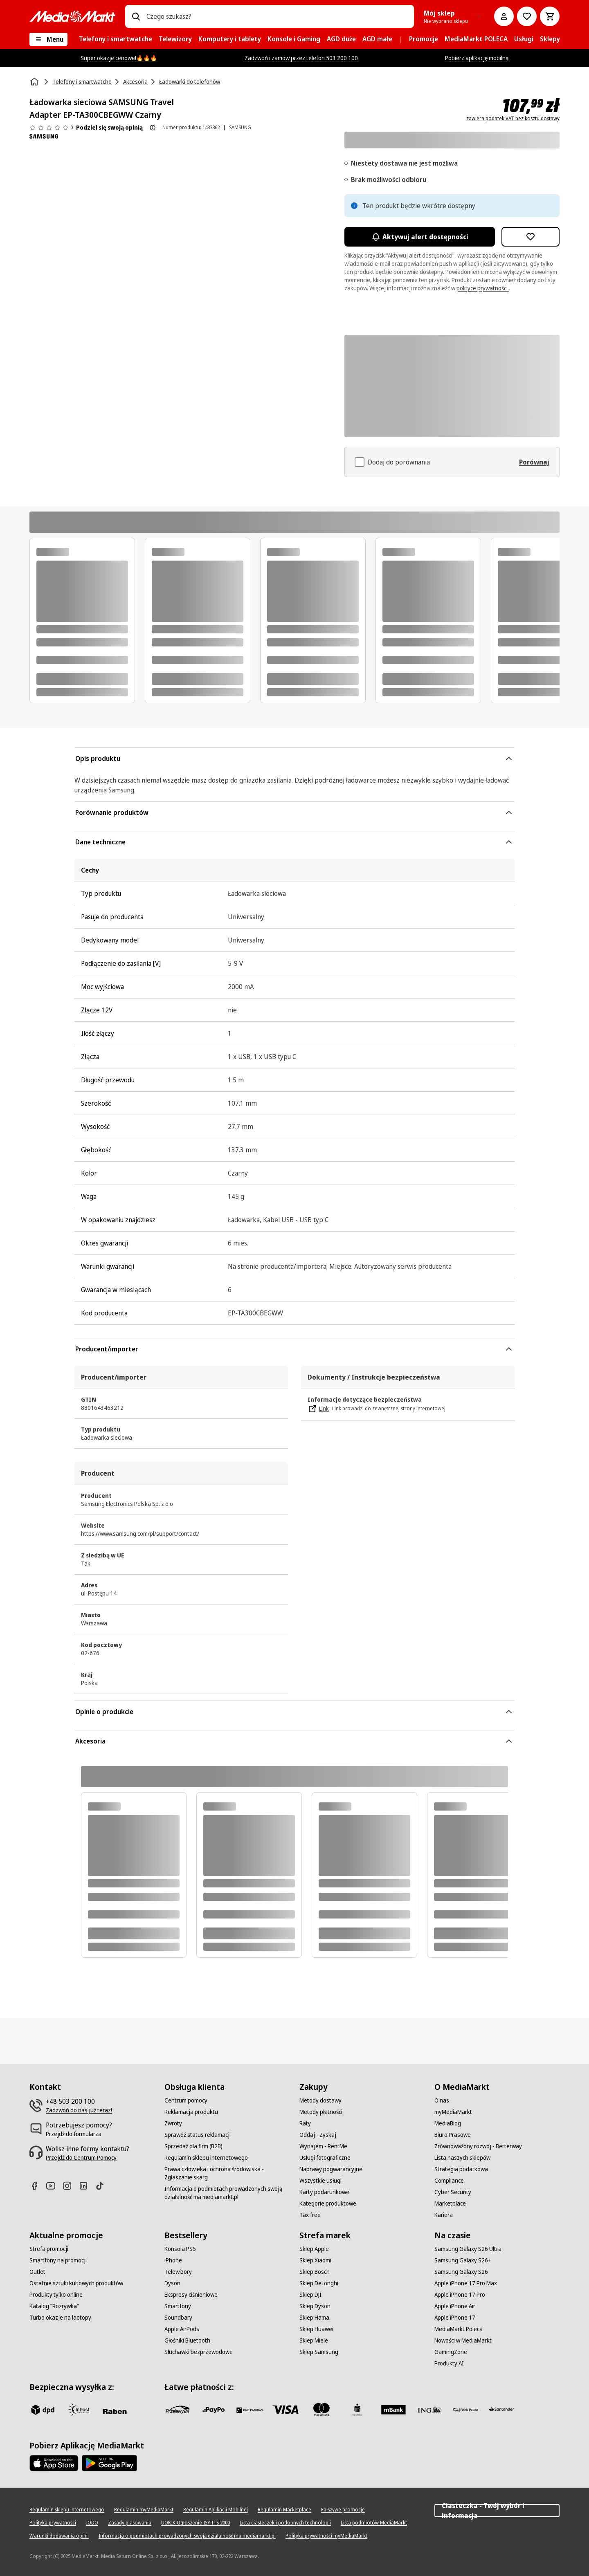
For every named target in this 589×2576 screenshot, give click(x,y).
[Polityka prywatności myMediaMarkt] (326, 2536)
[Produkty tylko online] (56, 2295)
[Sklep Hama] (314, 2317)
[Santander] (501, 2411)
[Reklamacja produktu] (191, 2112)
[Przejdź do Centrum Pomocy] (81, 2158)
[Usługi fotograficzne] (325, 2158)
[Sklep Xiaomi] (315, 2260)
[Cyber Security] (452, 2192)
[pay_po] (213, 2409)
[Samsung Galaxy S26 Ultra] (467, 2249)
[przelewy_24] (177, 2409)
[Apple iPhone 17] (454, 2317)
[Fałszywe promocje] (343, 2509)
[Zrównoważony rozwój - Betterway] (478, 2146)
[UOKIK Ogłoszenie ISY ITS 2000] (195, 2523)
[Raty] (305, 2123)
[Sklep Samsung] (318, 2352)
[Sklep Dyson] (314, 2306)
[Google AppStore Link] (109, 2463)
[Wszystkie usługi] (320, 2181)
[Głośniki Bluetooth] (187, 2340)
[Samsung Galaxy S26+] (462, 2260)
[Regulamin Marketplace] (284, 2509)
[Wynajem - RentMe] (323, 2146)
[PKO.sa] (465, 2409)
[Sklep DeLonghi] (318, 2283)
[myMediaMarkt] (453, 2112)
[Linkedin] (87, 2186)
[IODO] (92, 2523)
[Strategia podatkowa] (461, 2169)
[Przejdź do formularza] (73, 2134)
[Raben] (114, 2411)
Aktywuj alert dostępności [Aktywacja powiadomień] (419, 237)
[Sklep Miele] (313, 2340)
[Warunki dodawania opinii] (59, 2536)
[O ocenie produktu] (152, 127)
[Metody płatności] (320, 2112)
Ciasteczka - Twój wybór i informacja (497, 2510)
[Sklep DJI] (310, 2295)
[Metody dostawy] (320, 2100)
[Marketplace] (450, 2203)
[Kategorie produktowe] (327, 2203)
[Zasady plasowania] (129, 2523)
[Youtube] (54, 2186)
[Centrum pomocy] (185, 2100)
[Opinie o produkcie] (51, 127)
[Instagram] (70, 2186)
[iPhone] (173, 2260)
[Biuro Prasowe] (452, 2135)
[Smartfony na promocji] (58, 2260)
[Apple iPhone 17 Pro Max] (465, 2283)
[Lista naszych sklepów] (462, 2158)
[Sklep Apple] (314, 2249)
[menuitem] (115, 39)
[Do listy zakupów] (527, 16)
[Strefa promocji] (48, 2249)
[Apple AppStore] (54, 2463)
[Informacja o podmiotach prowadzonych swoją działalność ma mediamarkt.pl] (227, 2193)
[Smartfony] (177, 2306)
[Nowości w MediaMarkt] (463, 2340)
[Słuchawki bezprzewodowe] (198, 2352)
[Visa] (285, 2409)
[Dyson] (172, 2283)
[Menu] (48, 39)
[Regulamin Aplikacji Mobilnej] (215, 2509)
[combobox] (276, 16)
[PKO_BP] (357, 2409)
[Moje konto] (504, 16)
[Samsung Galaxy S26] (461, 2272)
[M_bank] (393, 2409)
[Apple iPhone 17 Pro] (459, 2295)
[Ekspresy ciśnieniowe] (191, 2295)
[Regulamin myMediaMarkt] (143, 2509)
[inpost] (78, 2409)
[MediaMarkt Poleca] (458, 2329)
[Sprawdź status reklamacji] (197, 2135)
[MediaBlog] (447, 2123)
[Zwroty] (173, 2123)
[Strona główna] (35, 82)
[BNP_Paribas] (249, 2409)
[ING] (429, 2409)
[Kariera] (443, 2215)
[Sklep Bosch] (314, 2272)
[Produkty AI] (449, 2363)
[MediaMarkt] (72, 16)
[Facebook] (37, 2186)
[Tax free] (310, 2215)
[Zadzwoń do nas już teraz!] (79, 2110)
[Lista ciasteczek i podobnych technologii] (285, 2523)
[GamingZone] (450, 2352)
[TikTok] (103, 2186)
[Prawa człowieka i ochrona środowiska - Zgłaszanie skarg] (227, 2173)
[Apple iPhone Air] (454, 2306)
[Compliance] (449, 2181)
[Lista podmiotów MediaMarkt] (374, 2523)
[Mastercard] (321, 2409)
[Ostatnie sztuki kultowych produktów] (76, 2283)
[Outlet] (37, 2272)
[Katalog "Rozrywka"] (54, 2306)
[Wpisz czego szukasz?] (136, 16)
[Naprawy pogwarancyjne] (330, 2169)
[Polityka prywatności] (52, 2523)
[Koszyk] (550, 16)
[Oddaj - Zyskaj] (317, 2135)
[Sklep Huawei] (316, 2329)
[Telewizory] (178, 2272)
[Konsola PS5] (180, 2249)
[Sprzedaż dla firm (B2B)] (193, 2146)
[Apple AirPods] (181, 2329)
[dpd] (42, 2409)
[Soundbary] (178, 2317)
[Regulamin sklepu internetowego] (206, 2158)
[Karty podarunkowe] (324, 2192)
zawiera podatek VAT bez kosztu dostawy (513, 118)
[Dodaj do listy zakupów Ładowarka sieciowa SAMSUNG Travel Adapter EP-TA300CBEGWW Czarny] (530, 237)
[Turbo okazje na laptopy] (60, 2317)
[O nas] (441, 2100)
